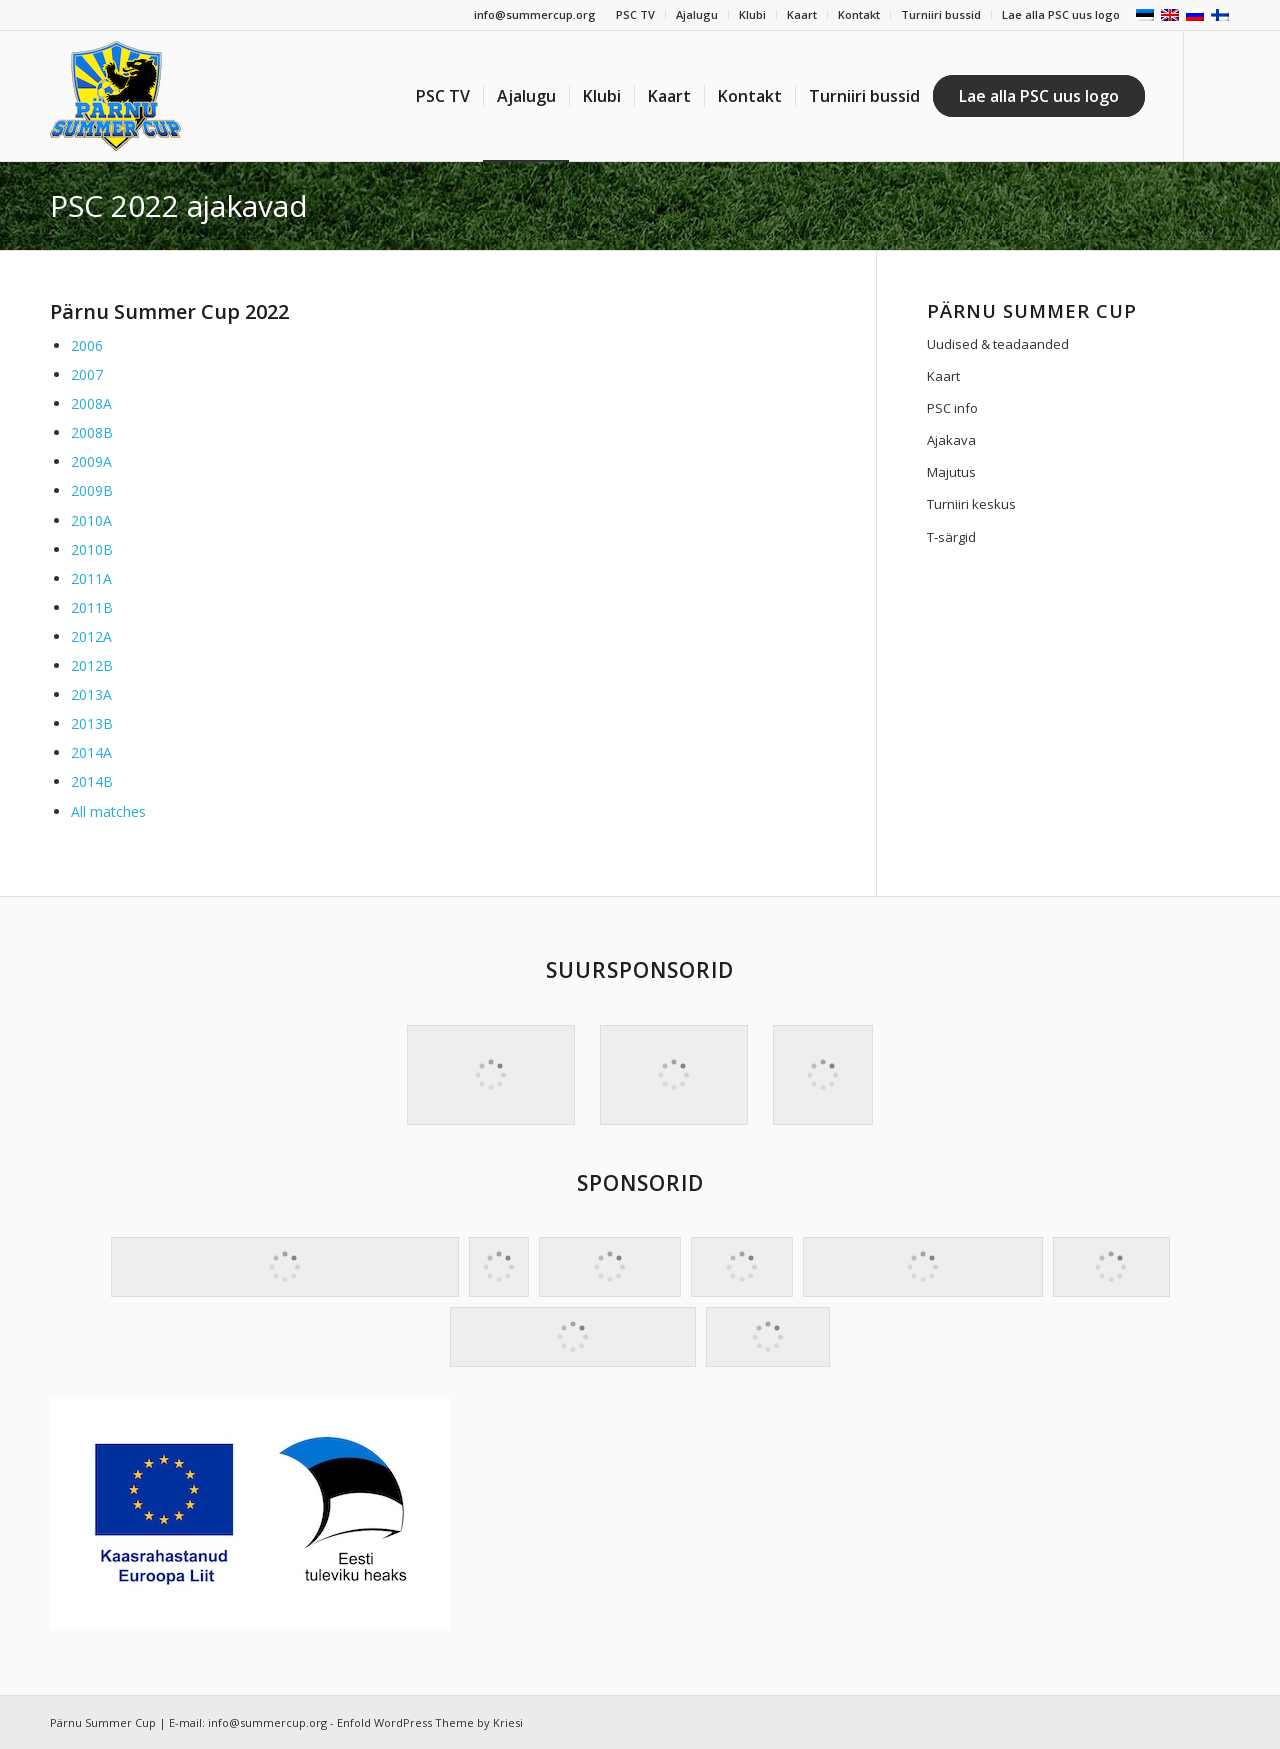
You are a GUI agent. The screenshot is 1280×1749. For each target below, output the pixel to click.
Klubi (752, 14)
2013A (91, 694)
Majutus (951, 472)
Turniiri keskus (971, 504)
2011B (92, 607)
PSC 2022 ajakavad (179, 205)
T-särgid (951, 537)
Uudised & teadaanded (998, 344)
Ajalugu (697, 14)
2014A (91, 752)
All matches (108, 811)
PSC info (952, 408)
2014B (92, 781)
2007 (87, 374)
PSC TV (635, 14)
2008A (91, 403)
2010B (92, 549)
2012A (91, 636)
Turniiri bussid (941, 14)
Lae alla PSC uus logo (1061, 14)
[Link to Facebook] (1215, 95)
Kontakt (859, 14)
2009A (91, 461)
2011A (91, 578)
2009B (92, 490)
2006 (87, 345)
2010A (91, 520)
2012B (92, 665)
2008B (92, 432)
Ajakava (951, 440)
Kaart (802, 14)
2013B (92, 723)
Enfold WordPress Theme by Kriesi (430, 1722)
